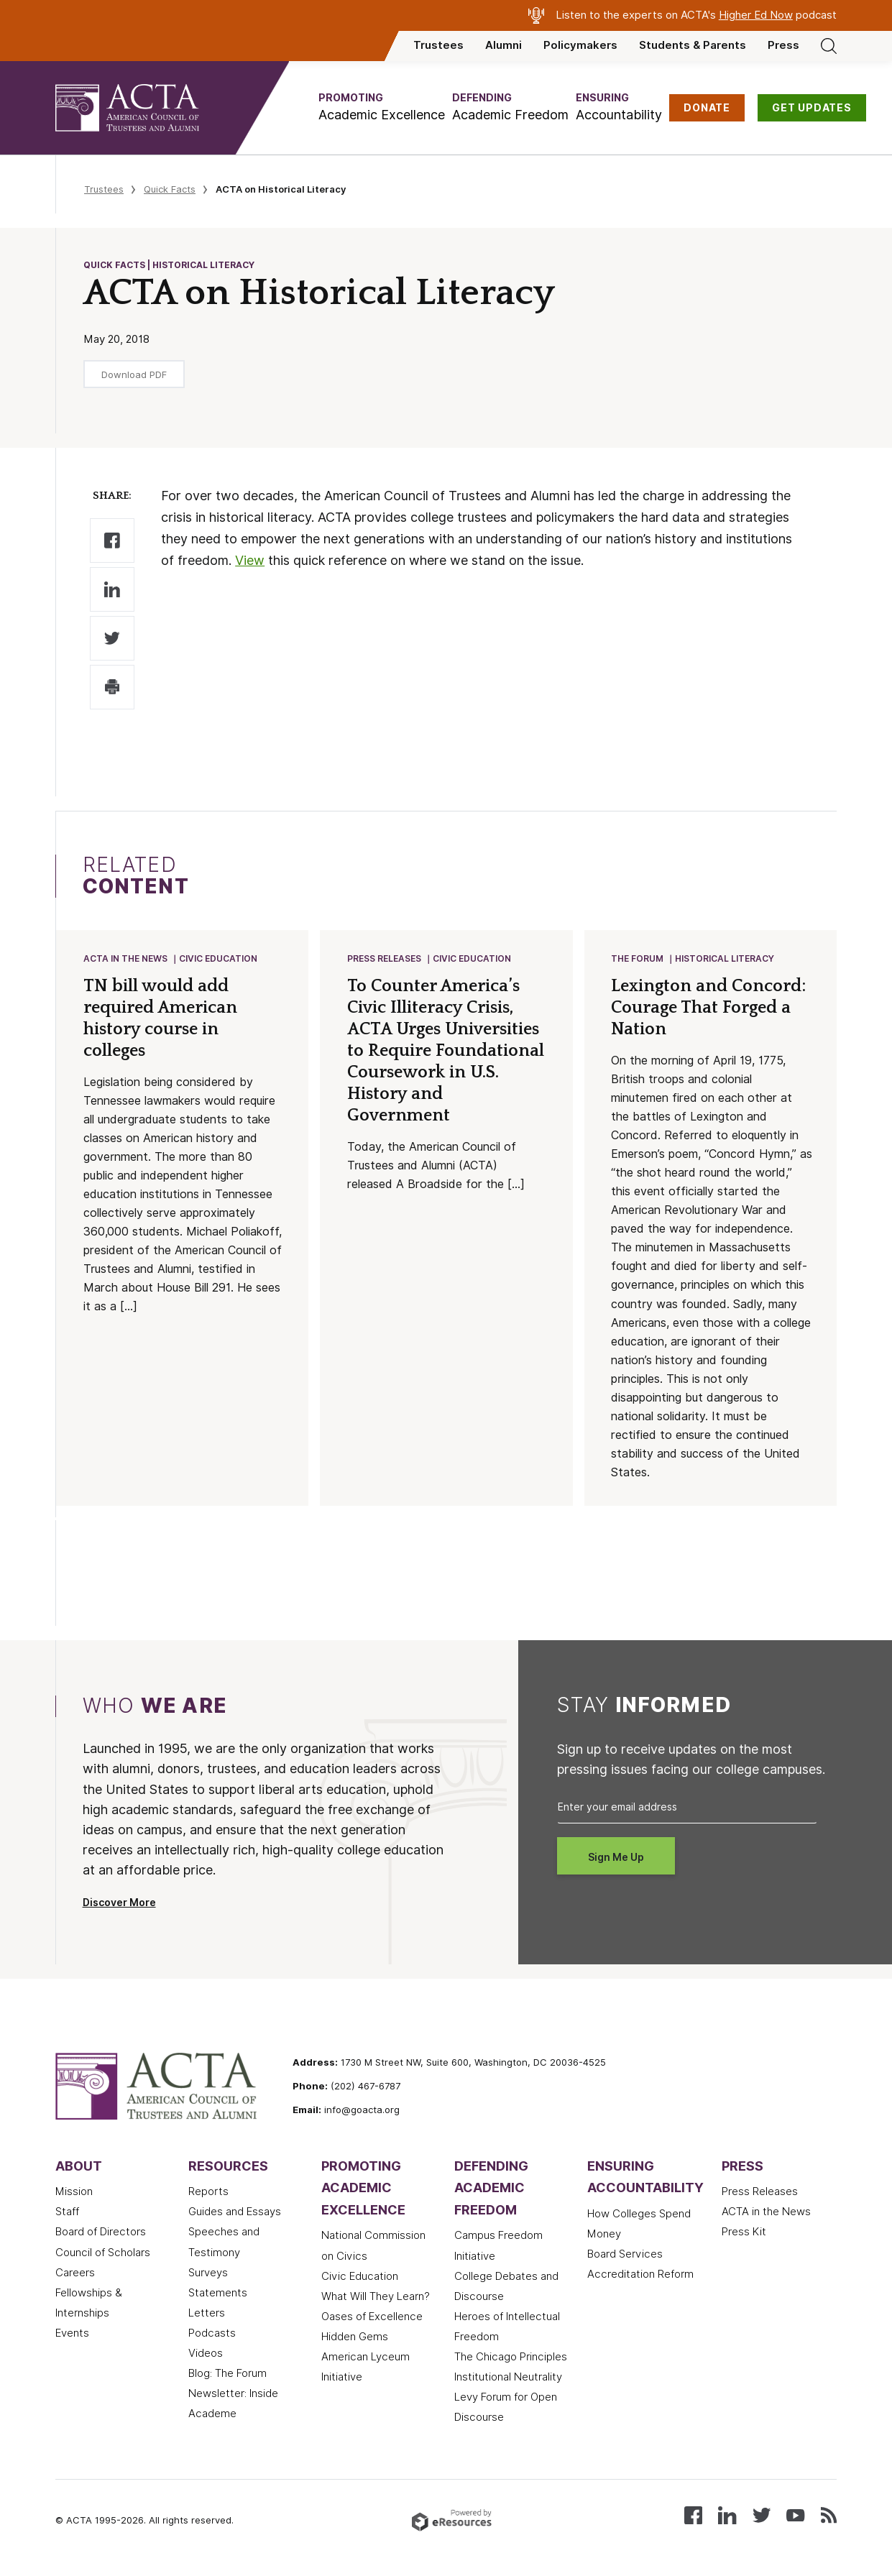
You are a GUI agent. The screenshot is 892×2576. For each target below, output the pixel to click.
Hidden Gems (354, 2338)
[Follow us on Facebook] (693, 2515)
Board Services (625, 2255)
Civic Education (219, 959)
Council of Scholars (102, 2254)
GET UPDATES (812, 108)
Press (783, 45)
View (250, 560)
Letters (206, 2314)
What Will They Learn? (375, 2297)
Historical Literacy (725, 959)
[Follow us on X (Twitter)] (762, 2515)
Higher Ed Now (756, 15)
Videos (205, 2354)
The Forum (638, 959)
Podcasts (212, 2334)
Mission (74, 2192)
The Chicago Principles (510, 2358)
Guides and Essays (234, 2213)
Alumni (503, 45)
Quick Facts (170, 189)
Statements (217, 2294)
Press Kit (744, 2233)
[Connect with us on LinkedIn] (727, 2515)
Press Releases (385, 959)
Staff (67, 2213)
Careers (75, 2274)
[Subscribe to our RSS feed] (829, 2515)
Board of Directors (100, 2233)
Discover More (119, 1904)
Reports (208, 2192)
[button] (381, 107)
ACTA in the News (126, 959)
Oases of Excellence (372, 2318)
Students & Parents (692, 45)
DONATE (707, 108)
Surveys (208, 2274)
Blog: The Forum (227, 2374)
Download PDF (134, 374)
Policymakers (580, 45)
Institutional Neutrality (508, 2378)
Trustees (438, 45)
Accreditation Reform (640, 2275)
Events (72, 2334)
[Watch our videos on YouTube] (795, 2515)
